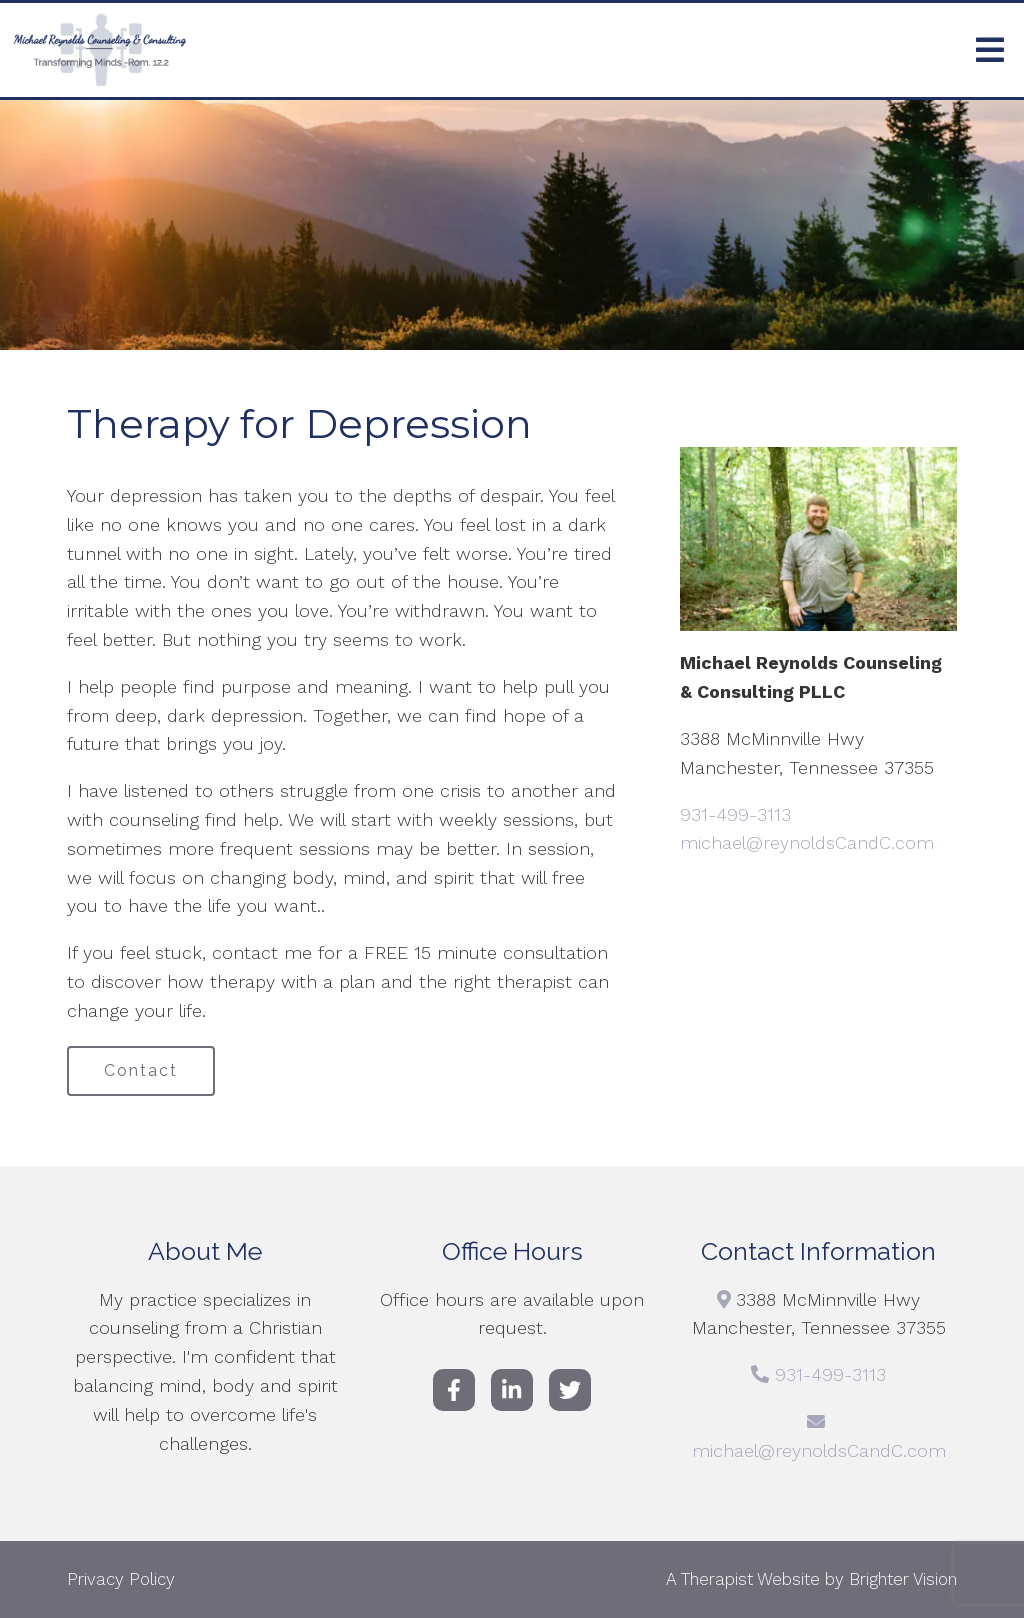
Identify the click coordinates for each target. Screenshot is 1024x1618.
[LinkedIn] (512, 1390)
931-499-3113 (735, 814)
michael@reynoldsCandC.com (807, 842)
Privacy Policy (121, 1579)
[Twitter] (570, 1390)
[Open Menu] (990, 50)
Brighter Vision (903, 1579)
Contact (141, 1070)
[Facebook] (454, 1390)
